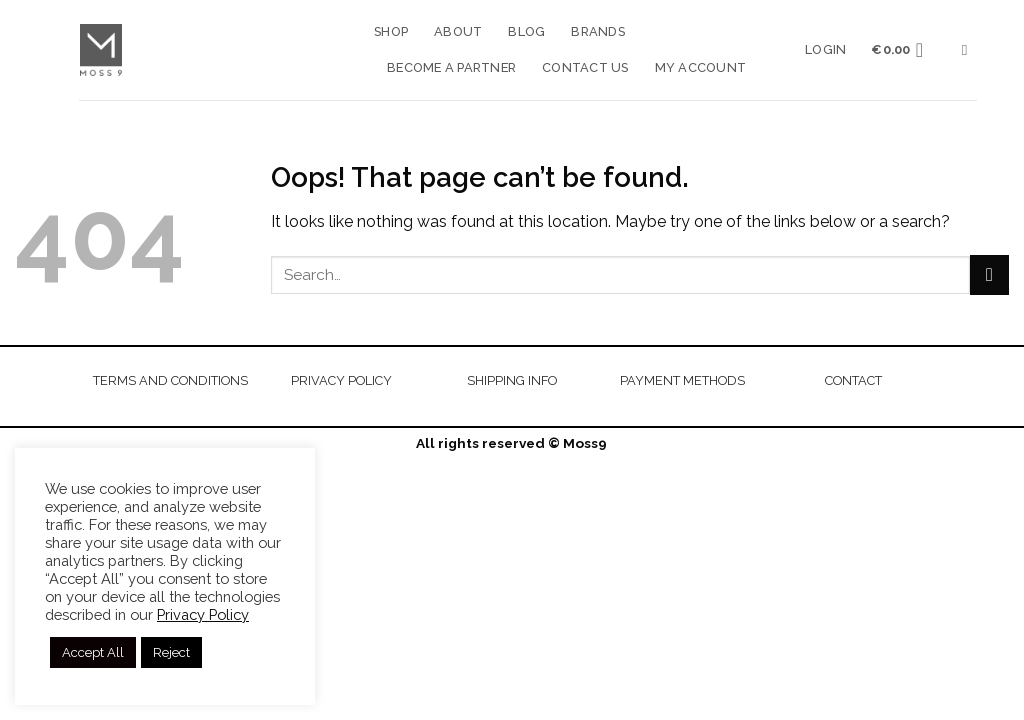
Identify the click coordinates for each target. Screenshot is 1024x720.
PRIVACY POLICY (341, 380)
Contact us (585, 67)
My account (701, 67)
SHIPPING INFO (512, 380)
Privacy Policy (203, 614)
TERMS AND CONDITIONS (170, 380)
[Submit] (989, 274)
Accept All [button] (93, 652)
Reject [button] (171, 652)
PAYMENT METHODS (682, 380)
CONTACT (853, 380)
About (458, 31)
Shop (391, 31)
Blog (526, 31)
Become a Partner (451, 67)
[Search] (969, 50)
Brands (598, 31)
